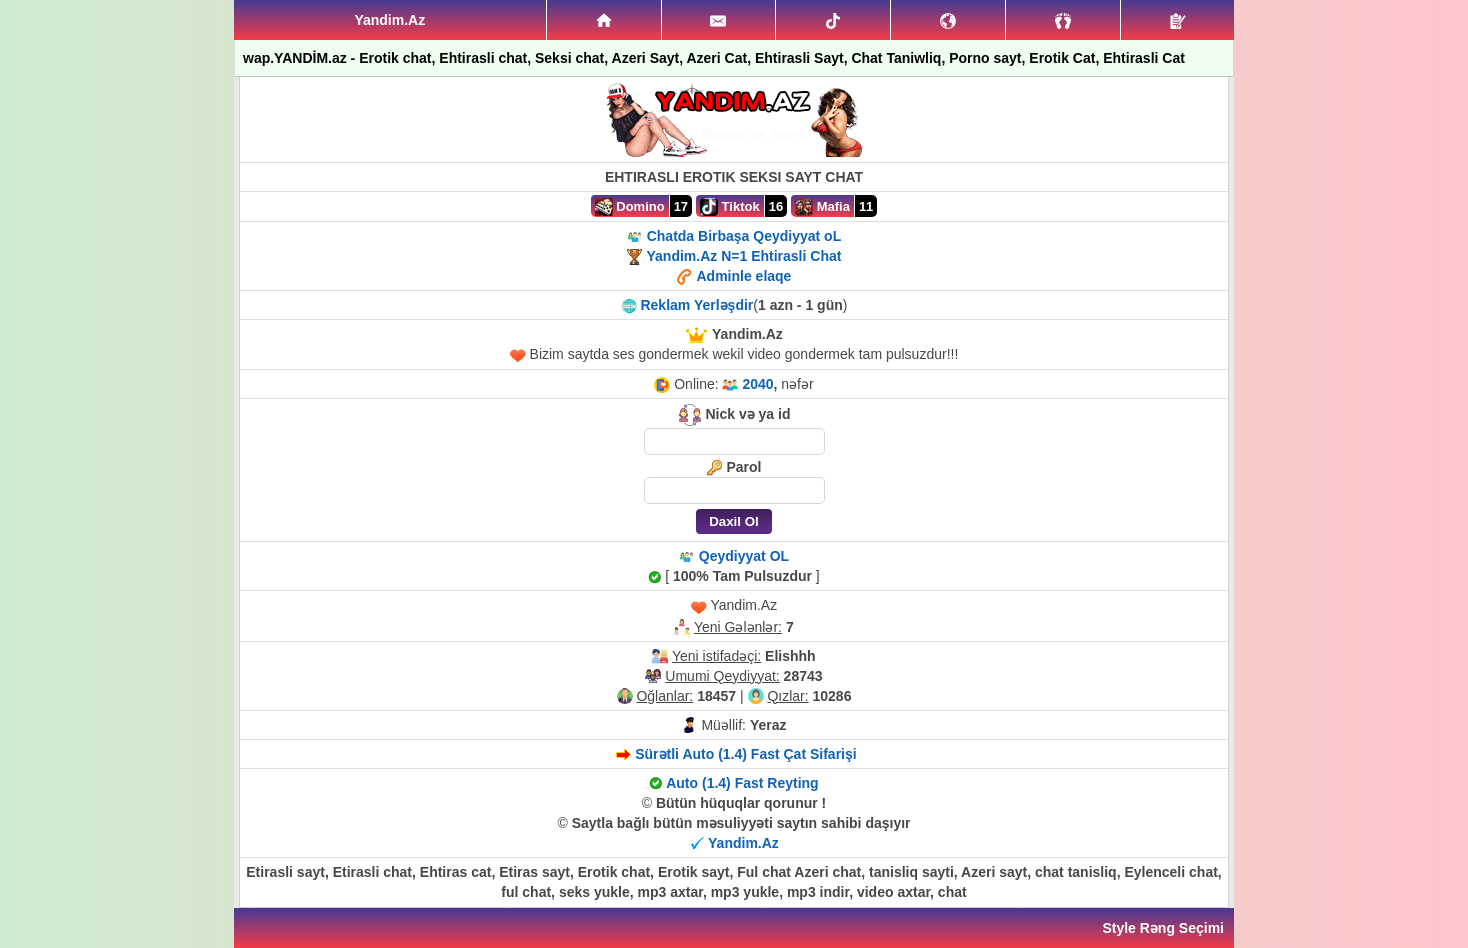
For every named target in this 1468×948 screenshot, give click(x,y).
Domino (630, 207)
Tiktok (730, 207)
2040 (757, 384)
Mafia (822, 207)
